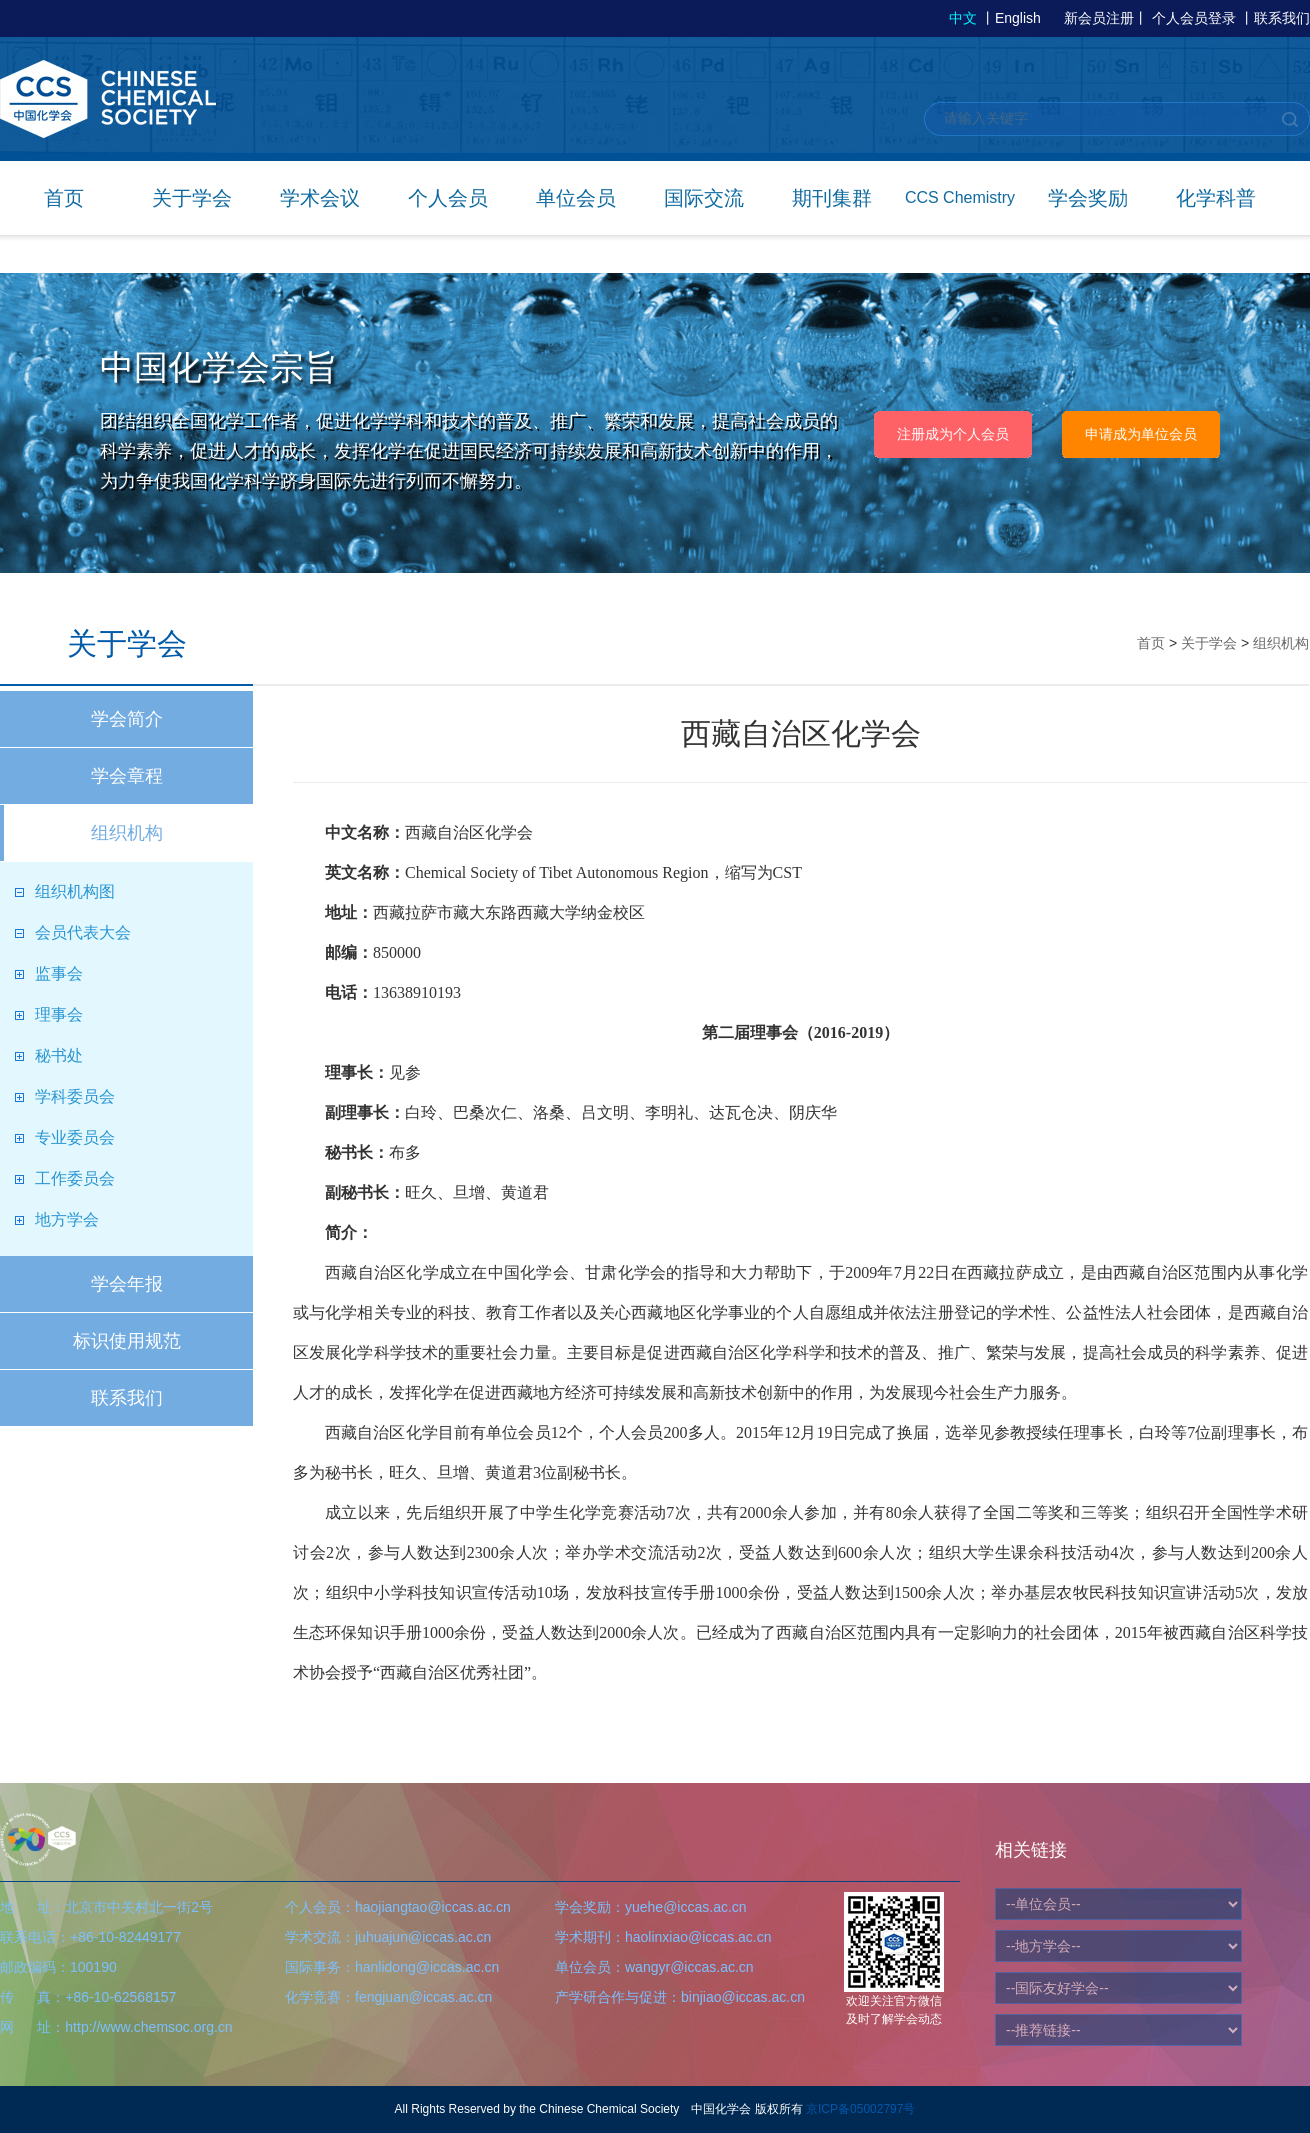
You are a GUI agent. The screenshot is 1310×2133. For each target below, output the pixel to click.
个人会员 (448, 198)
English (1018, 18)
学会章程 (127, 776)
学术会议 (320, 198)
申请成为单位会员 (1141, 434)
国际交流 (704, 198)
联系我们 (1282, 18)
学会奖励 (1088, 198)
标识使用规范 (127, 1341)
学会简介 (127, 719)
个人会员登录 (1194, 18)
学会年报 (127, 1284)
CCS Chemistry (960, 197)
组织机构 (127, 833)
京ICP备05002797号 (860, 2109)
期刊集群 (832, 198)
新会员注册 (1099, 18)
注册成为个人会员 (953, 434)
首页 (64, 198)
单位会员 (576, 198)
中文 (963, 18)
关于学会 (192, 198)
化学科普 (1216, 198)
